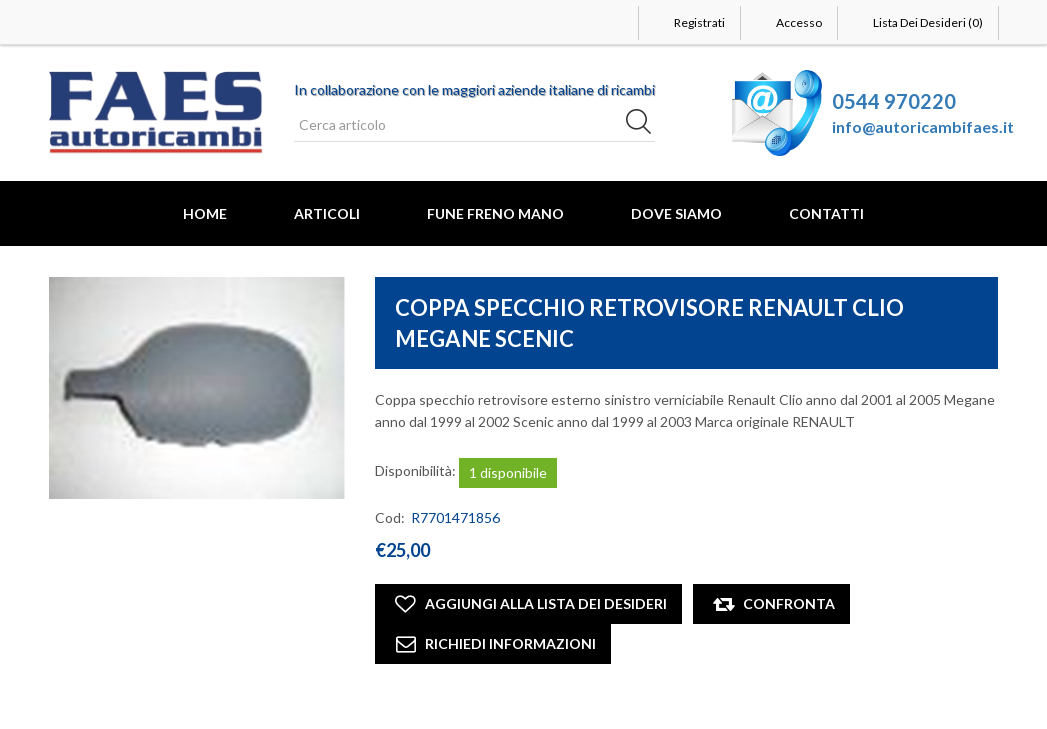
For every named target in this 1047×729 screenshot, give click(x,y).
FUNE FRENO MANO (495, 213)
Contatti (826, 213)
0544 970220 (894, 101)
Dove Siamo (676, 213)
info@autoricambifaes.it (923, 126)
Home (205, 213)
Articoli (327, 213)
